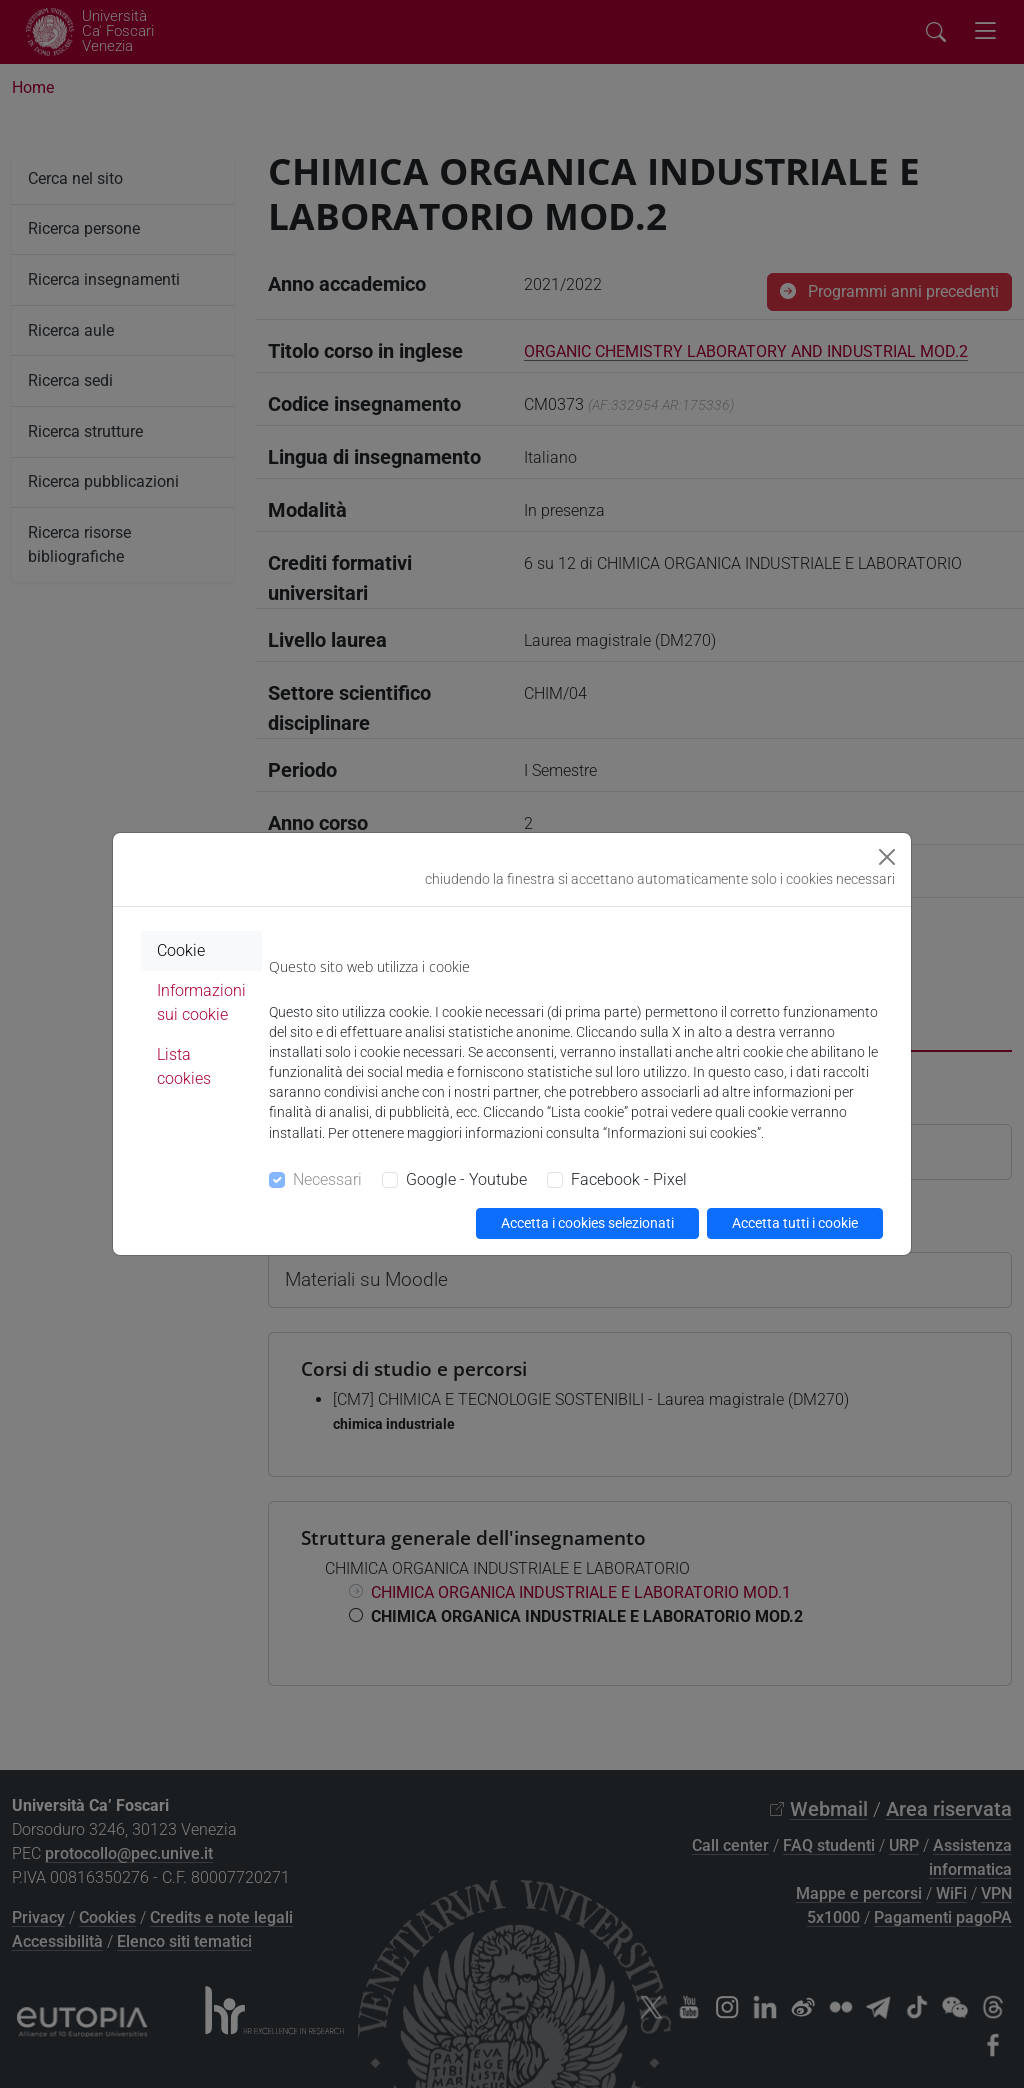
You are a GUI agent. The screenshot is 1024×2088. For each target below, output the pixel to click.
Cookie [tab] (181, 950)
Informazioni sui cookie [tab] (201, 1002)
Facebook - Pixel (629, 1179)
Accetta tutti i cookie (795, 1223)
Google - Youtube (466, 1179)
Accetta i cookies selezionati (587, 1223)
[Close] (887, 857)
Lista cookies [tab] (184, 1066)
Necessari (327, 1179)
